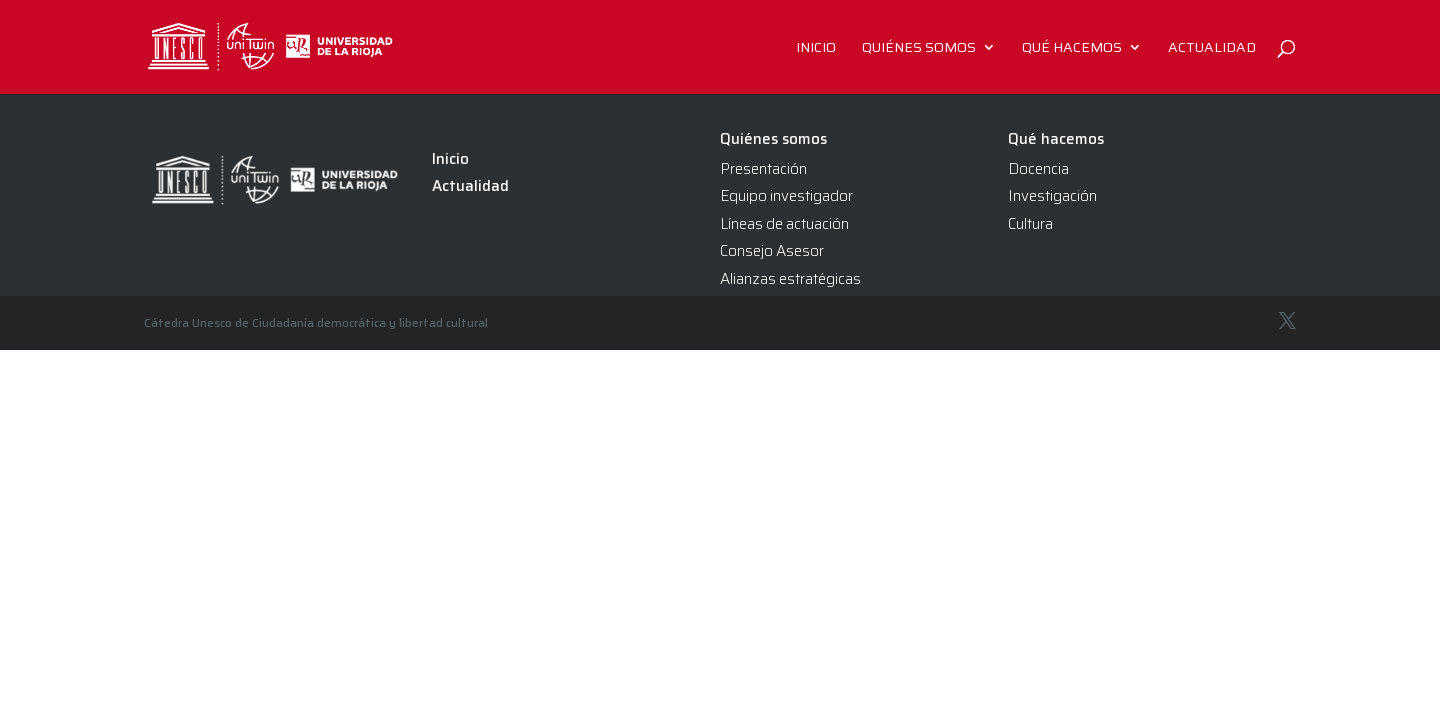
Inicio (816, 49)
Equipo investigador (786, 196)
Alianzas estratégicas (790, 279)
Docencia (1038, 169)
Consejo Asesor (772, 251)
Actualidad (1212, 49)
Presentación (763, 169)
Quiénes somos (919, 49)
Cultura (1030, 224)
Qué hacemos (1072, 49)
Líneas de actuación (784, 224)
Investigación (1052, 196)
